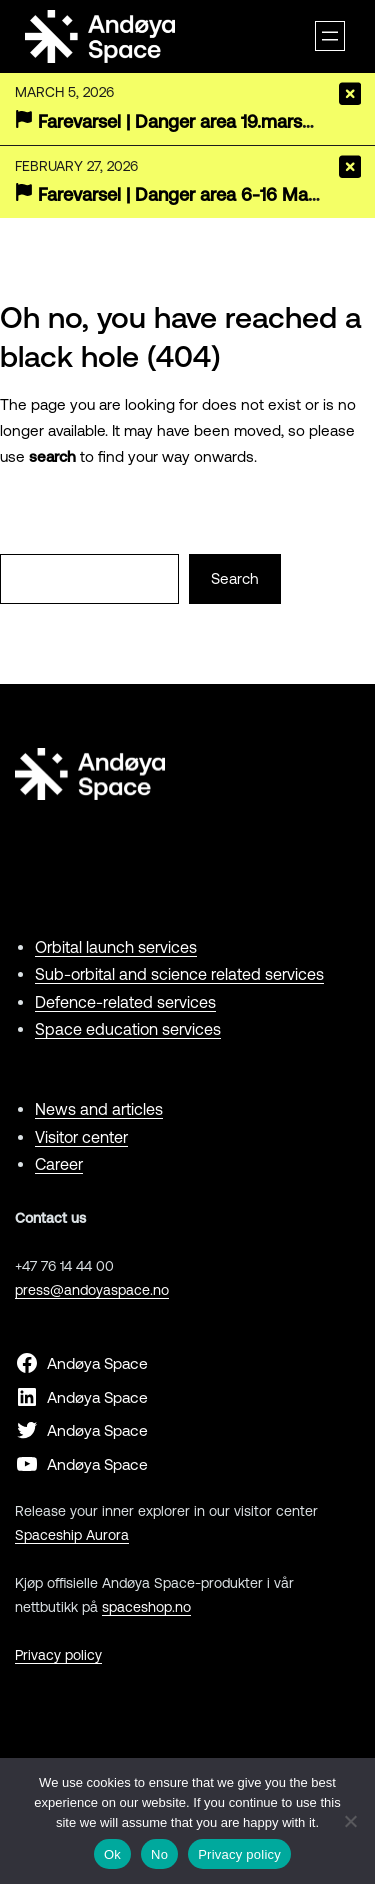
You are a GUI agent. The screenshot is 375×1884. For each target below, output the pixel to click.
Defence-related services (125, 1002)
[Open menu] (330, 36)
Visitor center (81, 1137)
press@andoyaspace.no (92, 1290)
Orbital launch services (116, 947)
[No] (350, 1821)
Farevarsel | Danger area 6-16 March (186, 194)
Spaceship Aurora (72, 1535)
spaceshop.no (146, 1607)
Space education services (128, 1029)
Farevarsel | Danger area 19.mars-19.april (201, 121)
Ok (112, 1854)
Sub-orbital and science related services (179, 974)
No (159, 1854)
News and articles (99, 1109)
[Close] (350, 94)
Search (235, 578)
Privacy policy (58, 1655)
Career (59, 1164)
